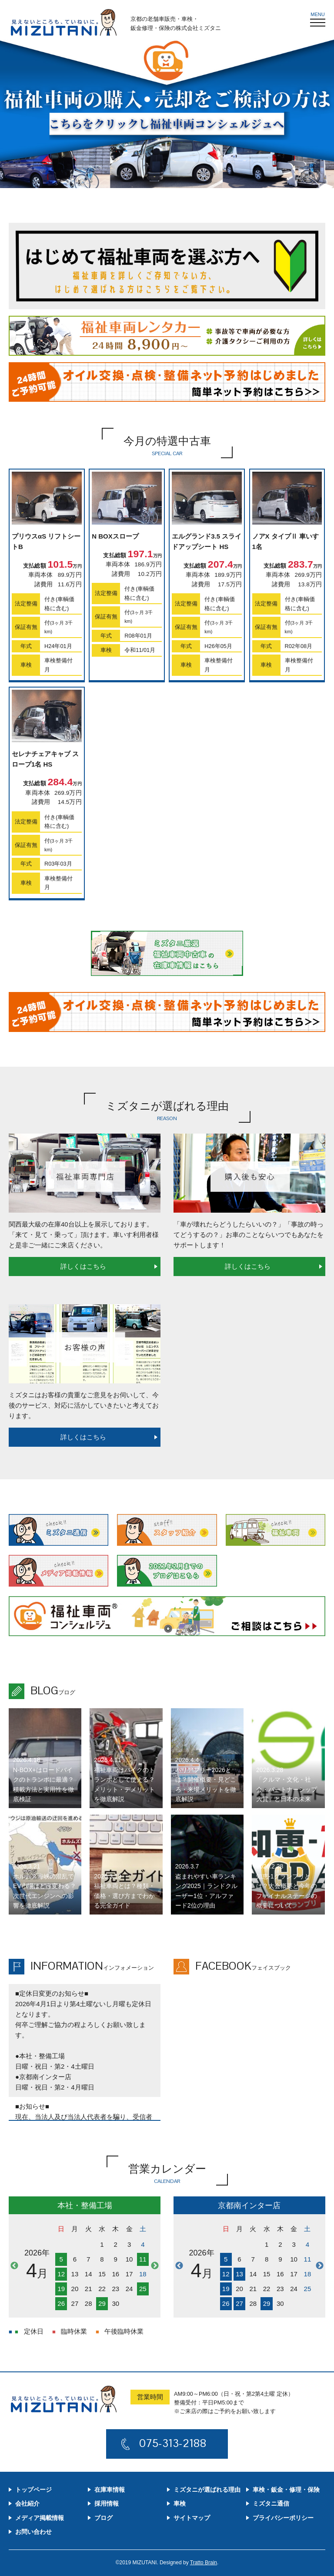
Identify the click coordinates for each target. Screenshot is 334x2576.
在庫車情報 (109, 2489)
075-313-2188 (173, 2443)
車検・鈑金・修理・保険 (286, 2489)
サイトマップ (192, 2517)
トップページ (33, 2489)
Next (154, 2266)
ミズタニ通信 (271, 2503)
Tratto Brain (203, 2562)
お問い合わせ (33, 2531)
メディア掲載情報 (39, 2517)
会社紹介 (27, 2503)
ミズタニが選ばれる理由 (207, 2489)
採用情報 (106, 2503)
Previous (14, 2266)
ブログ (103, 2517)
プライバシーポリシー (283, 2517)
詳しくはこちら (83, 1266)
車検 (180, 2503)
